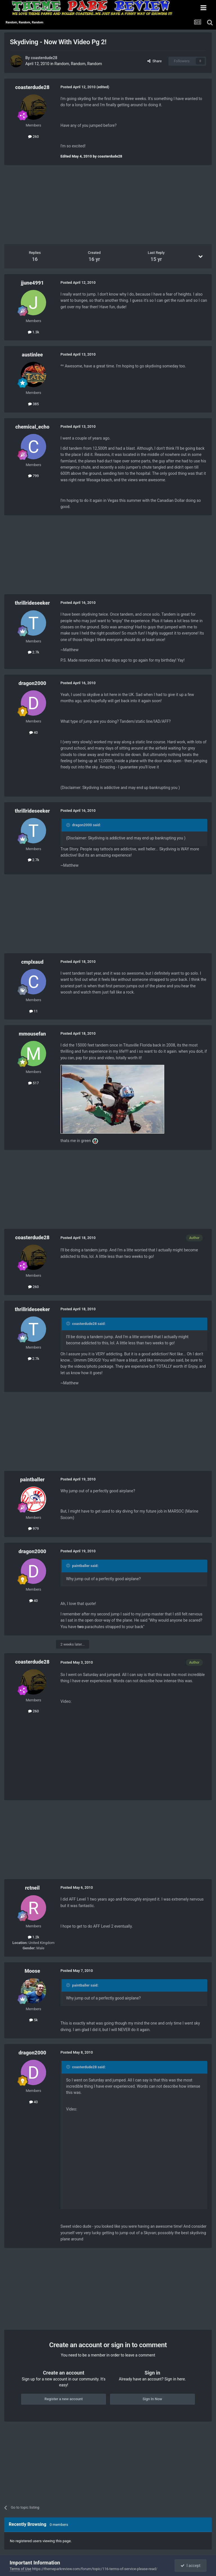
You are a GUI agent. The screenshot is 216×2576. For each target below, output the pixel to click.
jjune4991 (32, 283)
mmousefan (32, 1034)
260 (33, 136)
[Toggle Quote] (68, 825)
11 (33, 1011)
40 (33, 732)
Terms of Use (20, 2569)
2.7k (33, 652)
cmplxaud (32, 962)
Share (154, 61)
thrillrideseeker (32, 603)
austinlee (32, 355)
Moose (32, 1971)
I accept (190, 2565)
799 (33, 476)
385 (33, 404)
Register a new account (63, 2399)
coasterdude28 (44, 58)
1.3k (33, 332)
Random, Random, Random (78, 63)
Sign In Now (152, 2399)
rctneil (32, 1888)
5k (33, 2020)
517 (33, 1083)
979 (33, 1528)
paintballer (32, 1479)
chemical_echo (32, 427)
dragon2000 (32, 683)
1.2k (33, 1937)
